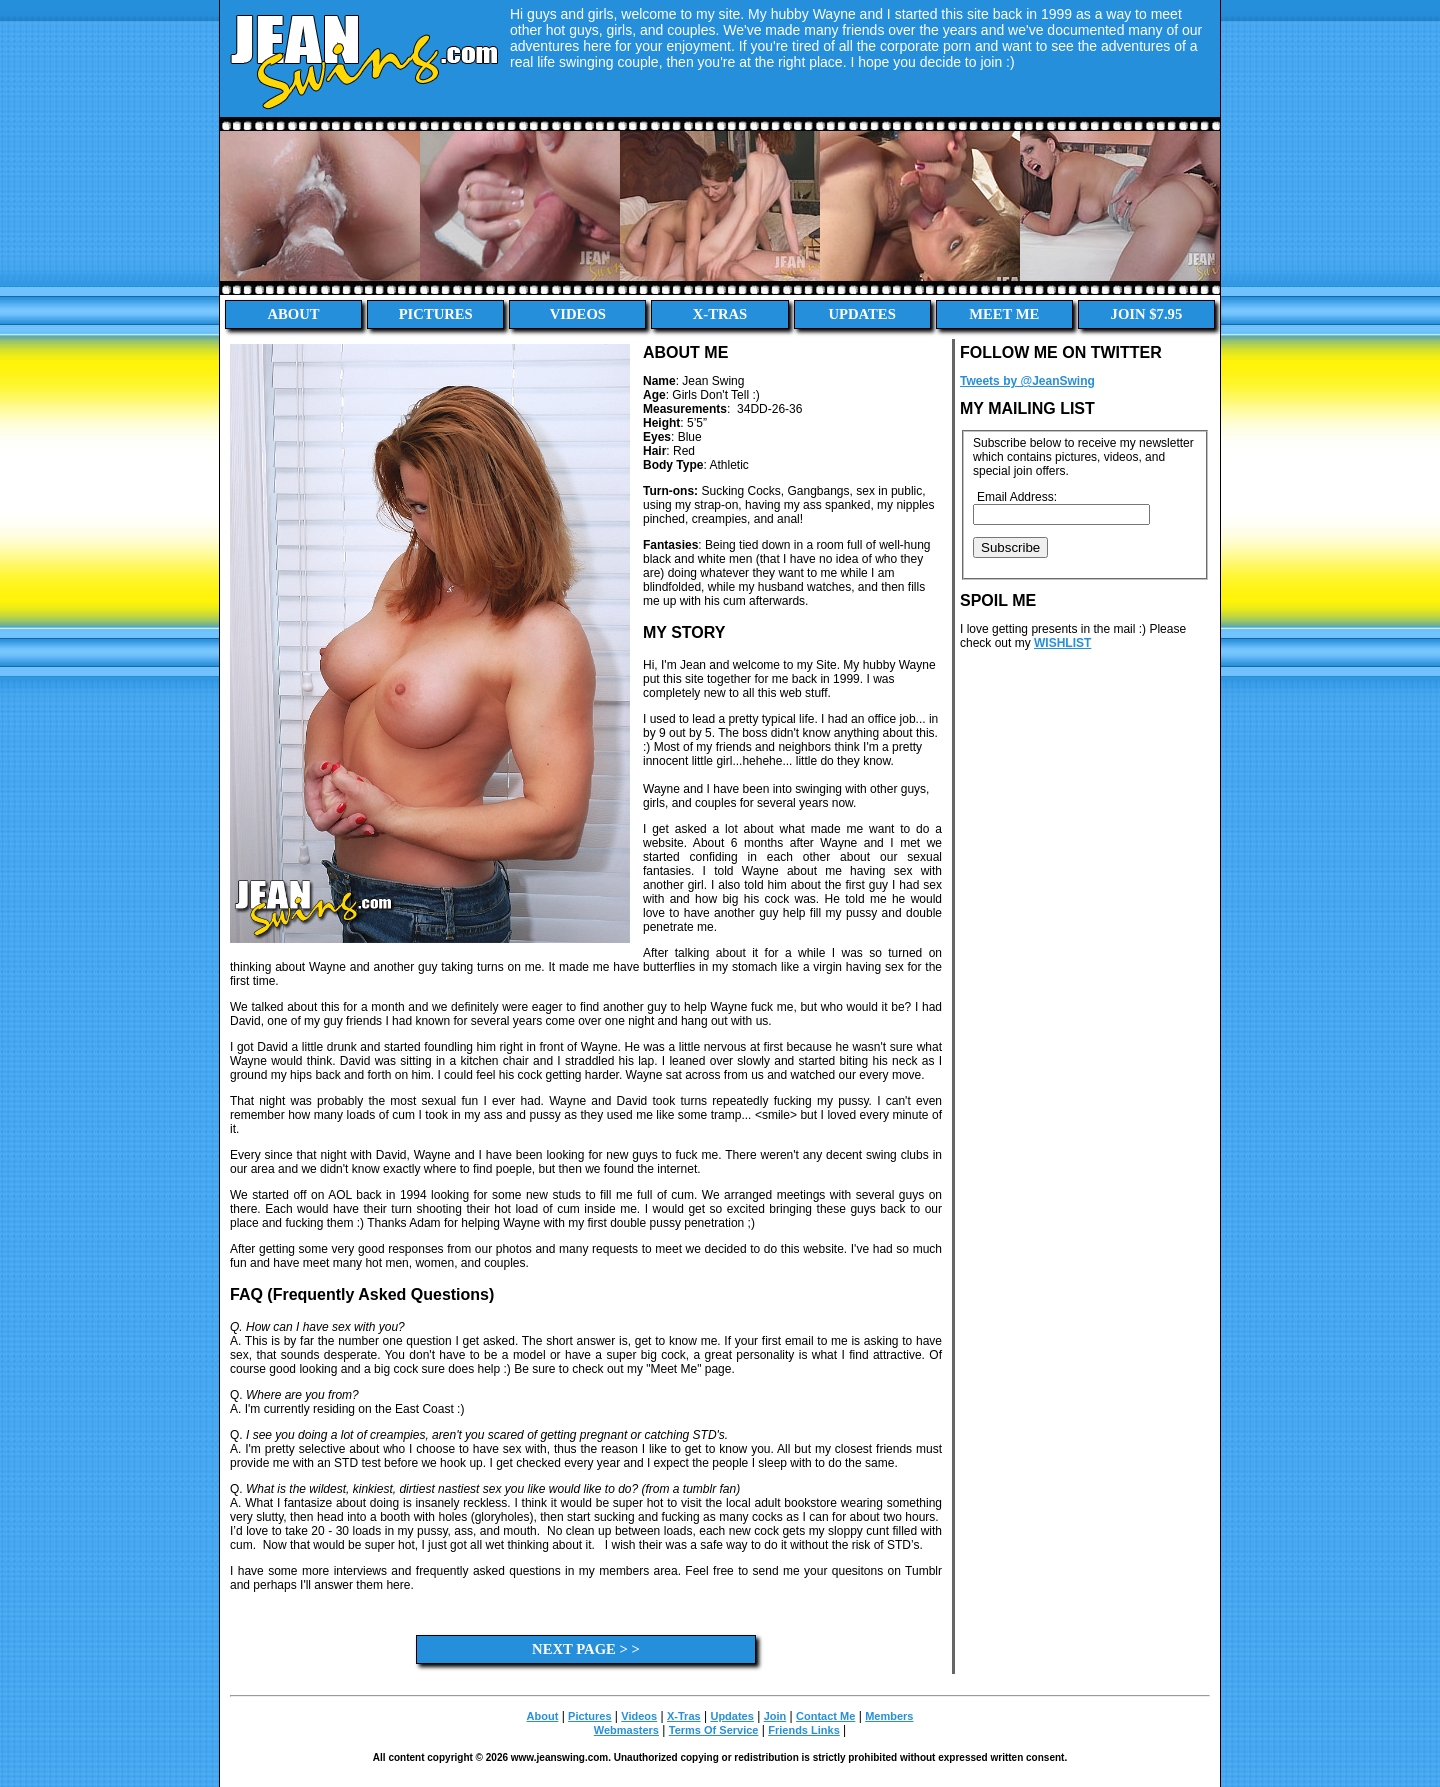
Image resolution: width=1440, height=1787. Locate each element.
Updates (861, 314)
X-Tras (720, 314)
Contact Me (825, 1716)
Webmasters (626, 1730)
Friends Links (804, 1730)
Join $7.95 (1147, 314)
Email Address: (1017, 497)
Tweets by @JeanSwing (1027, 381)
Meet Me (1004, 314)
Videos (578, 314)
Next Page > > (586, 1649)
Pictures (436, 314)
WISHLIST (1062, 643)
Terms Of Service (714, 1730)
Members (889, 1716)
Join (775, 1716)
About (294, 314)
